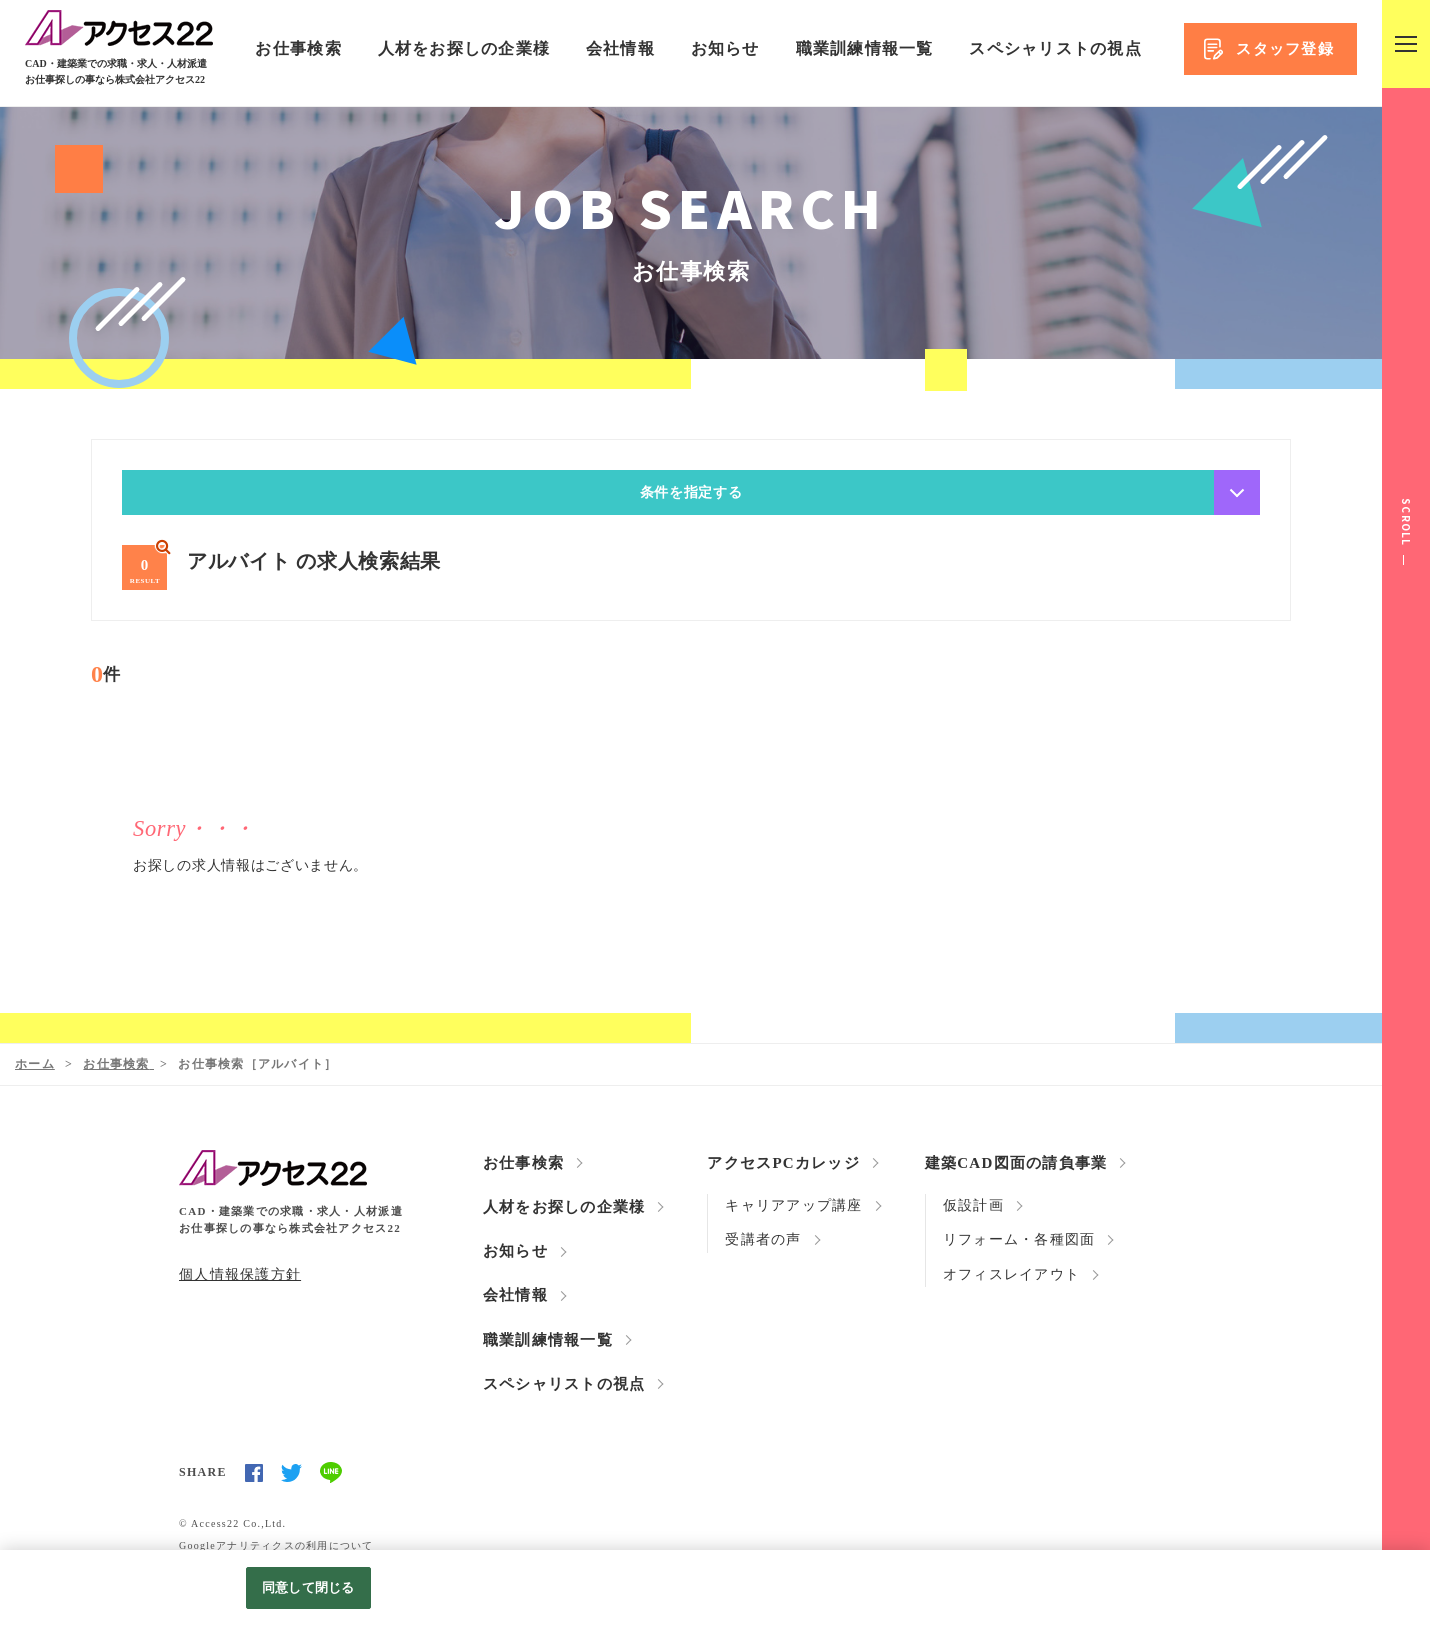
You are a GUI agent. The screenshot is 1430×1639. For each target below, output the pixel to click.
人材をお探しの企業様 (464, 48)
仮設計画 (973, 1205)
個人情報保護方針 (240, 1273)
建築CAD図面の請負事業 (1016, 1162)
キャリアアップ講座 (793, 1205)
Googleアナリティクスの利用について (276, 1544)
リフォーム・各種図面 (1019, 1240)
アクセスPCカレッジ (783, 1162)
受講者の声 (763, 1240)
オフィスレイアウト (1011, 1274)
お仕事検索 (298, 48)
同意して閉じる (308, 1587)
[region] (715, 1594)
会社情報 (620, 48)
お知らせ (725, 48)
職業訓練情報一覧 (865, 48)
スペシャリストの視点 (1055, 48)
